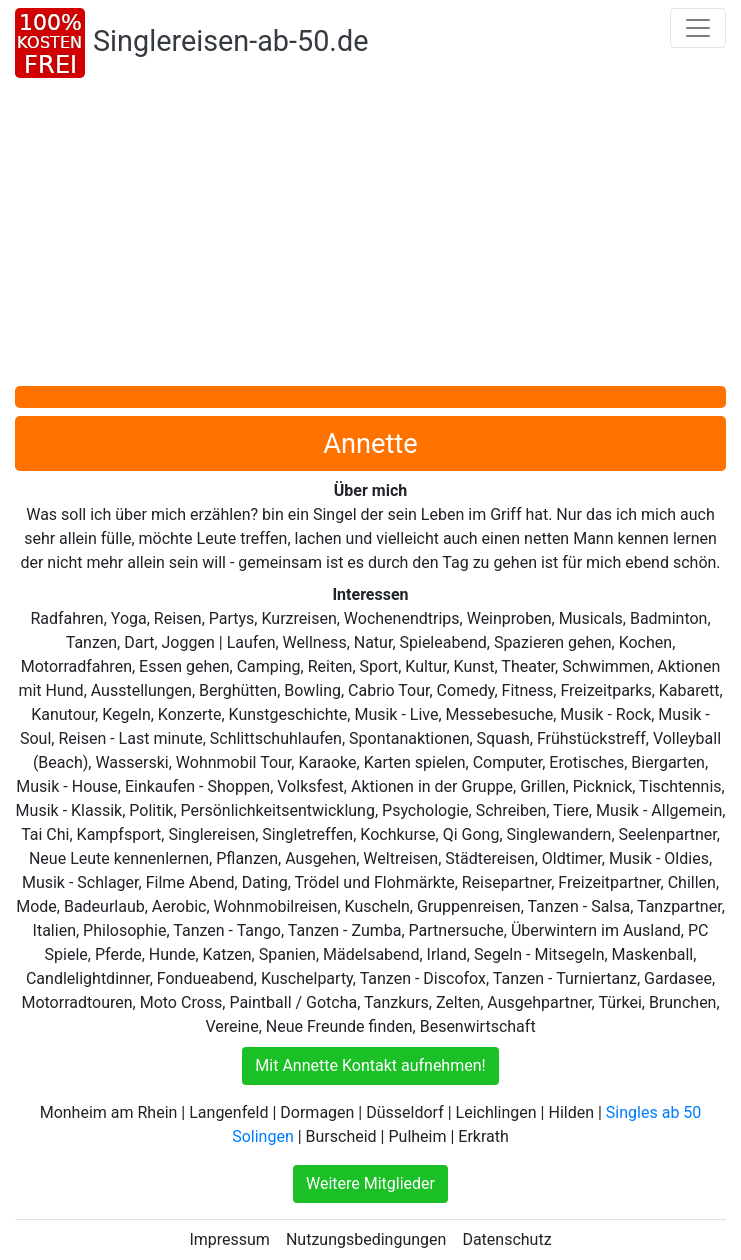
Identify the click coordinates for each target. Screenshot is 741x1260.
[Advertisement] (370, 236)
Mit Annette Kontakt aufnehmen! (370, 1065)
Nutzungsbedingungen (366, 1239)
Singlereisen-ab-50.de (230, 41)
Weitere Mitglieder (370, 1183)
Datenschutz (506, 1239)
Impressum (229, 1239)
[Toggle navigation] (698, 28)
